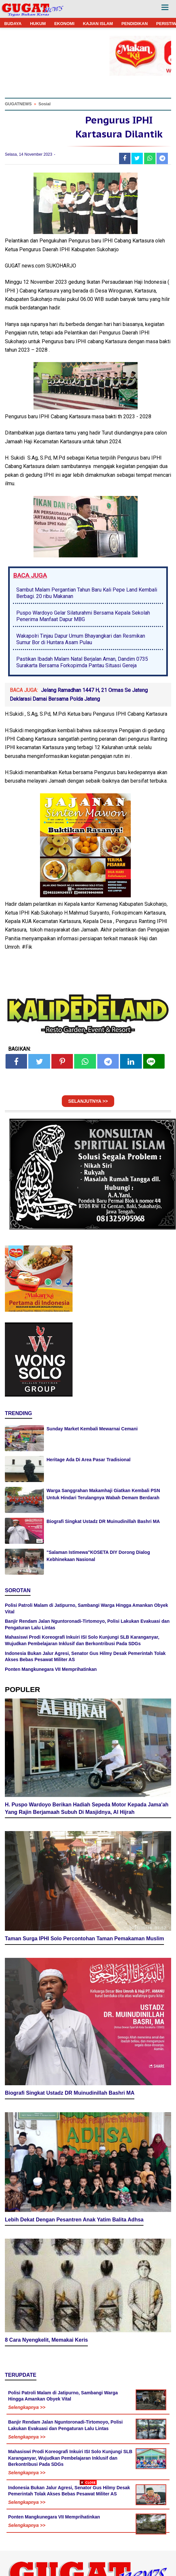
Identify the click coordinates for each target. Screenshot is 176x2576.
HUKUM (38, 23)
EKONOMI (64, 23)
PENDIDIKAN (134, 23)
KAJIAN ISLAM (98, 23)
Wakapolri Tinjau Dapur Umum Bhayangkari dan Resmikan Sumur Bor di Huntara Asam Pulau (80, 639)
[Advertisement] (88, 2530)
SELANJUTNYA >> (88, 1101)
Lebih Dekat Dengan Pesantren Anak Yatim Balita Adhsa (74, 2219)
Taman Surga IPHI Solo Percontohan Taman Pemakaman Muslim (84, 1938)
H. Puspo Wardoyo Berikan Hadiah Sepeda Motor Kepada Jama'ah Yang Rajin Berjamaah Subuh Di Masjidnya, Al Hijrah (87, 1808)
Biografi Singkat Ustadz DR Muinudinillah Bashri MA (103, 1521)
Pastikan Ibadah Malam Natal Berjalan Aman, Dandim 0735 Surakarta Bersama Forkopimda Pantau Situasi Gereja (82, 662)
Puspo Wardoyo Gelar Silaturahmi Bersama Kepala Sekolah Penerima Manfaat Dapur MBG (83, 616)
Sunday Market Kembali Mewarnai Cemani (92, 1428)
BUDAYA (12, 23)
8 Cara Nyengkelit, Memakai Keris (46, 2340)
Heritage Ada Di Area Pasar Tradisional (88, 1459)
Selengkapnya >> (26, 2407)
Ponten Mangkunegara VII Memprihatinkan (51, 1669)
